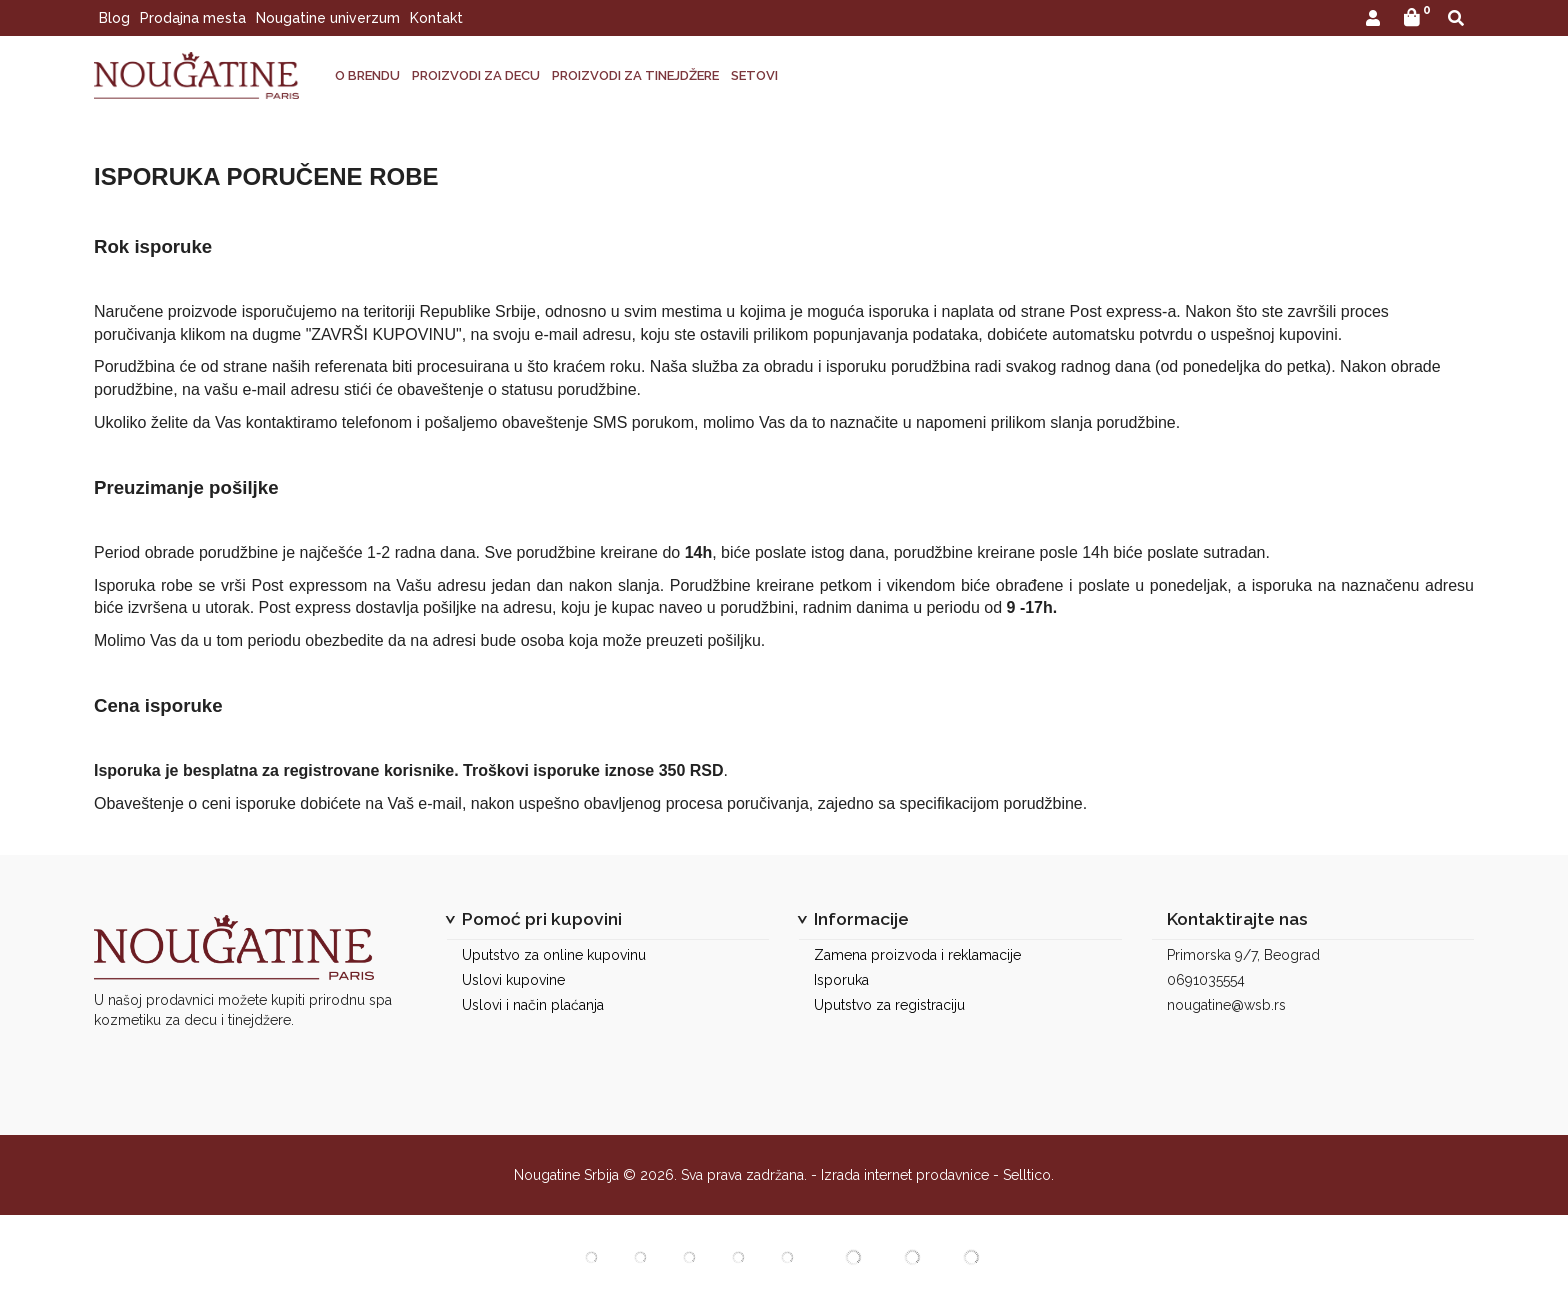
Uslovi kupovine (513, 980)
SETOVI (754, 75)
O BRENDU (367, 75)
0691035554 (1206, 980)
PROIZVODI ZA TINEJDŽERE (635, 75)
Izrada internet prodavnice (905, 1175)
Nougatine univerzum (328, 18)
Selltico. (1028, 1175)
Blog (114, 18)
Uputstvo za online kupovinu (554, 955)
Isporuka (841, 980)
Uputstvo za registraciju (889, 1005)
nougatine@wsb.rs (1226, 1005)
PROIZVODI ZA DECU (476, 75)
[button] (1373, 19)
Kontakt (436, 18)
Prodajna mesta (193, 18)
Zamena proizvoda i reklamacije (917, 955)
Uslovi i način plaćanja (533, 1005)
